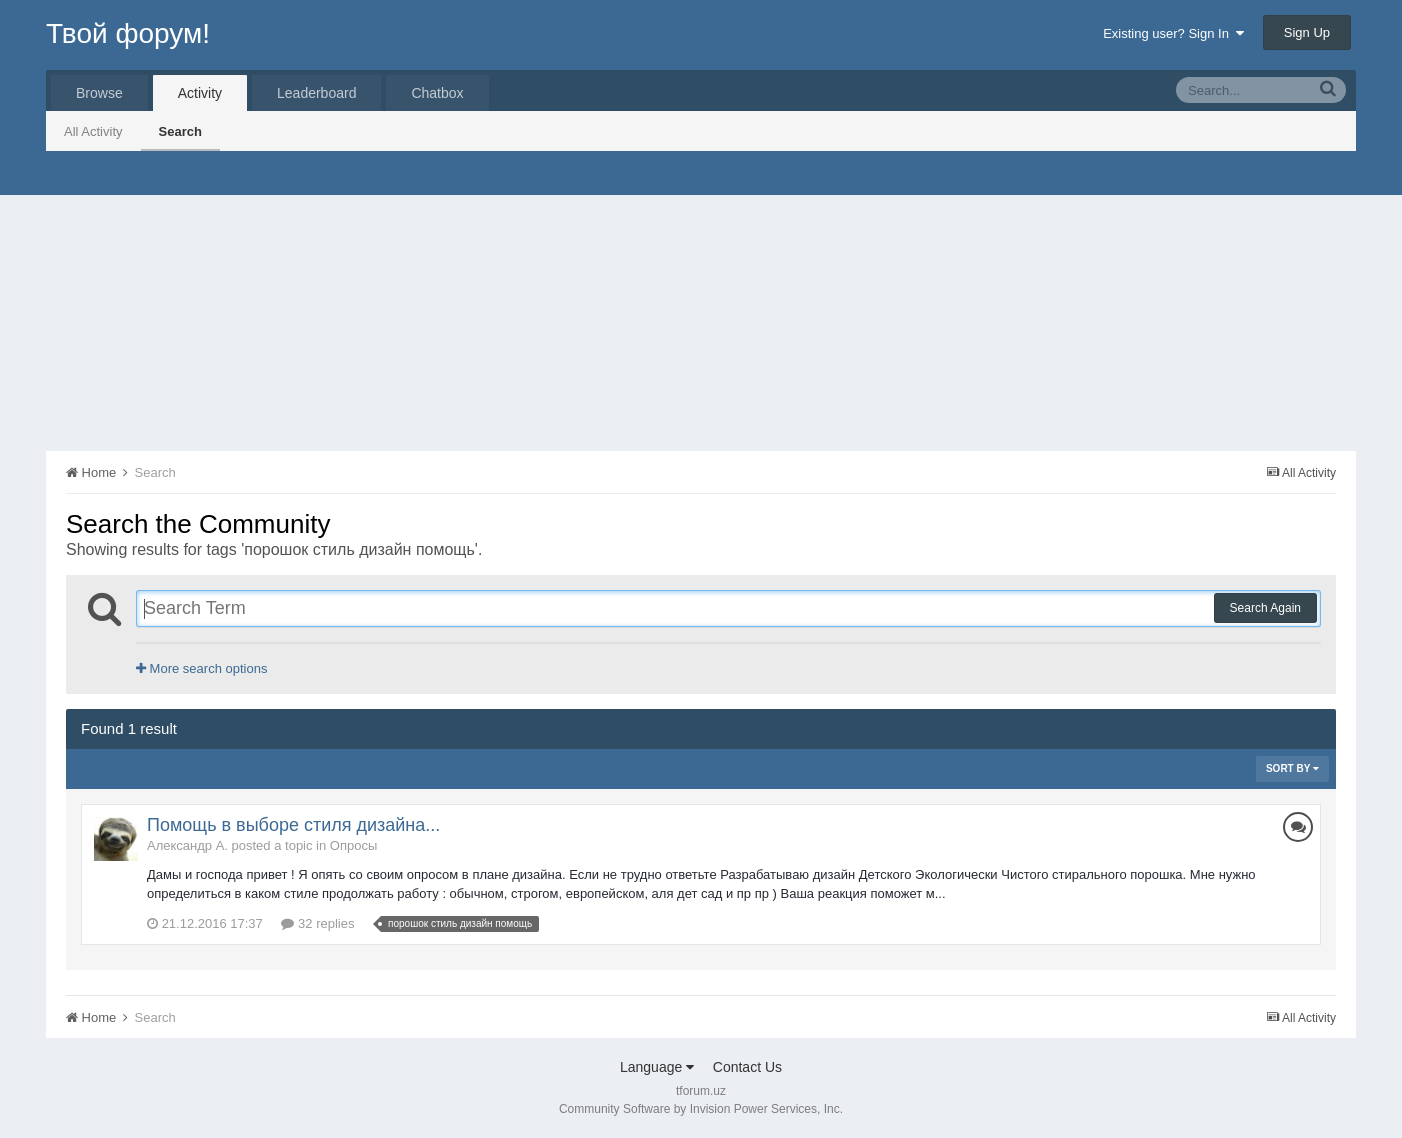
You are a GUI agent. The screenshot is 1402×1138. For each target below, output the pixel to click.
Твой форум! (128, 33)
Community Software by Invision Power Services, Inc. (701, 1109)
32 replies (317, 923)
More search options (201, 668)
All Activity (93, 131)
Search (180, 131)
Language (657, 1067)
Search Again (1265, 608)
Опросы (353, 845)
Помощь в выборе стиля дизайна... (293, 825)
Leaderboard (316, 93)
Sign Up (1307, 32)
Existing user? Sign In (1173, 33)
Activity (200, 93)
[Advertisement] (701, 301)
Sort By (1292, 768)
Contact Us (747, 1067)
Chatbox (437, 93)
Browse (99, 93)
